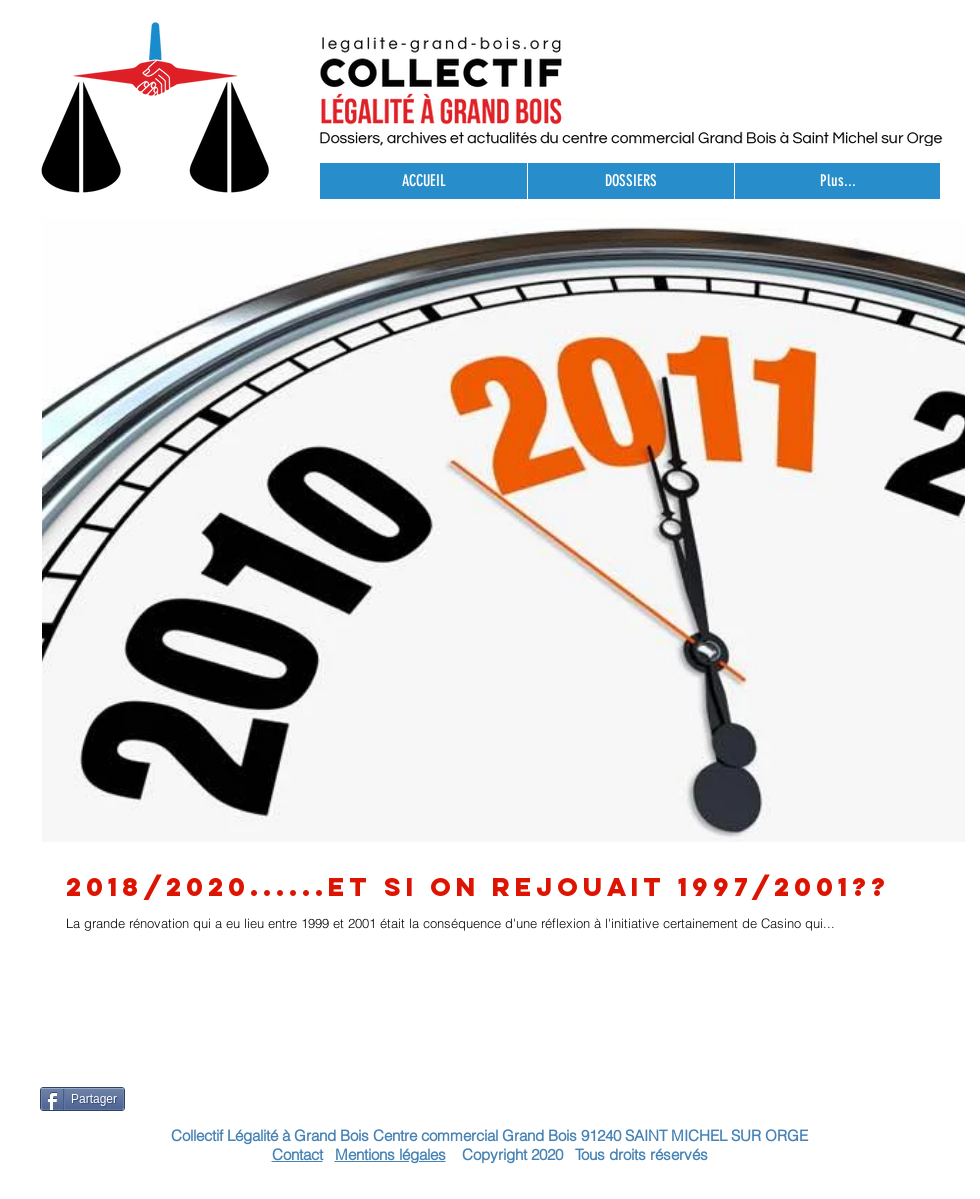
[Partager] (82, 1099)
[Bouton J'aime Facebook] (926, 1164)
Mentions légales (390, 1154)
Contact (297, 1154)
